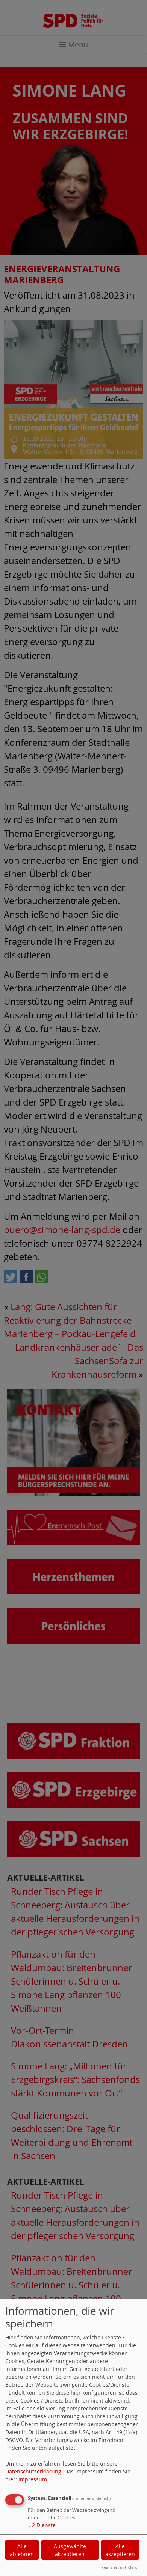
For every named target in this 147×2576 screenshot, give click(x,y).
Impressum (32, 2479)
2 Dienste (42, 2525)
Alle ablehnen (22, 2550)
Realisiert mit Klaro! (120, 2567)
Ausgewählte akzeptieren (70, 2550)
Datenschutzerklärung (33, 2471)
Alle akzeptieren (120, 2550)
